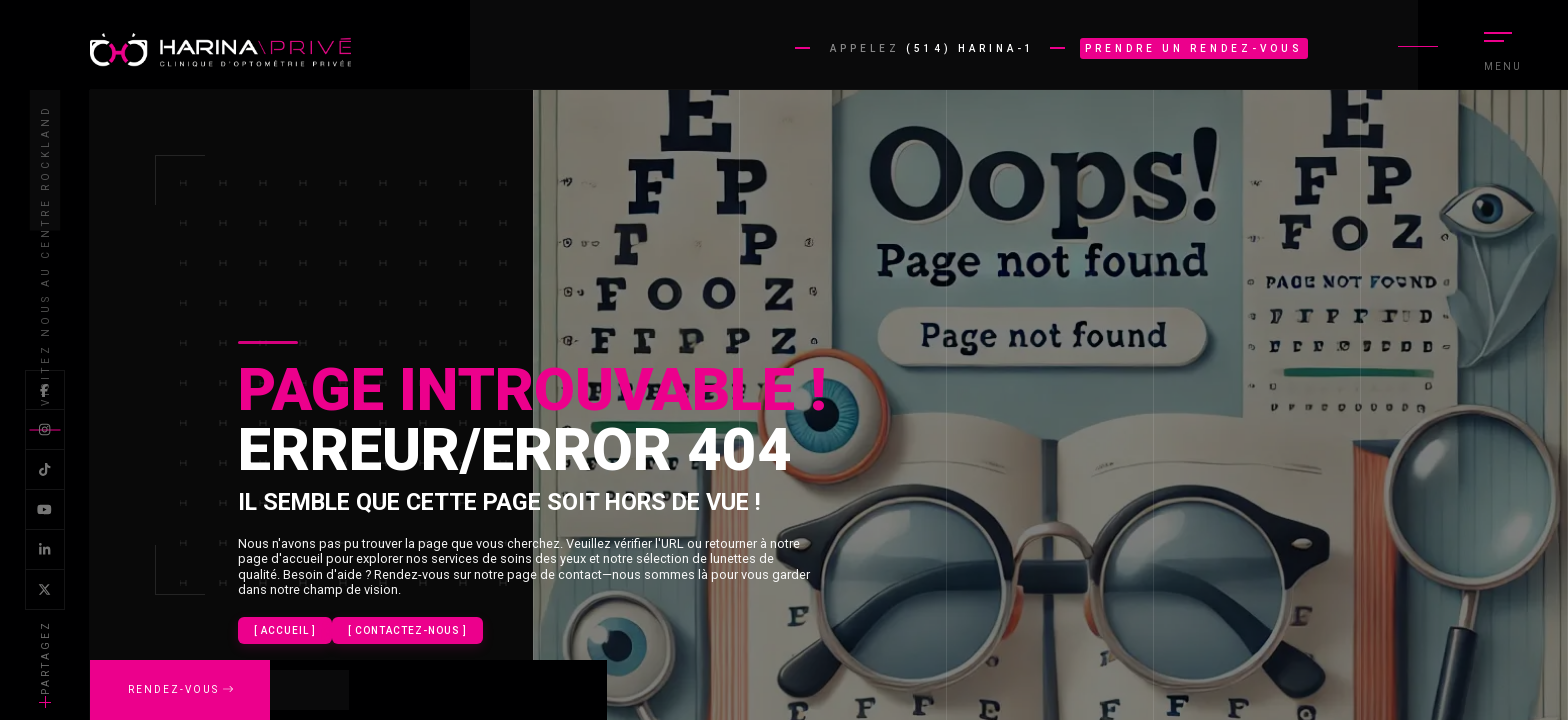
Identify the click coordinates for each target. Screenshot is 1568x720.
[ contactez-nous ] (407, 630)
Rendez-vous (180, 689)
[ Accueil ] (285, 630)
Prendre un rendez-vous (1194, 48)
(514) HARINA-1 (970, 48)
